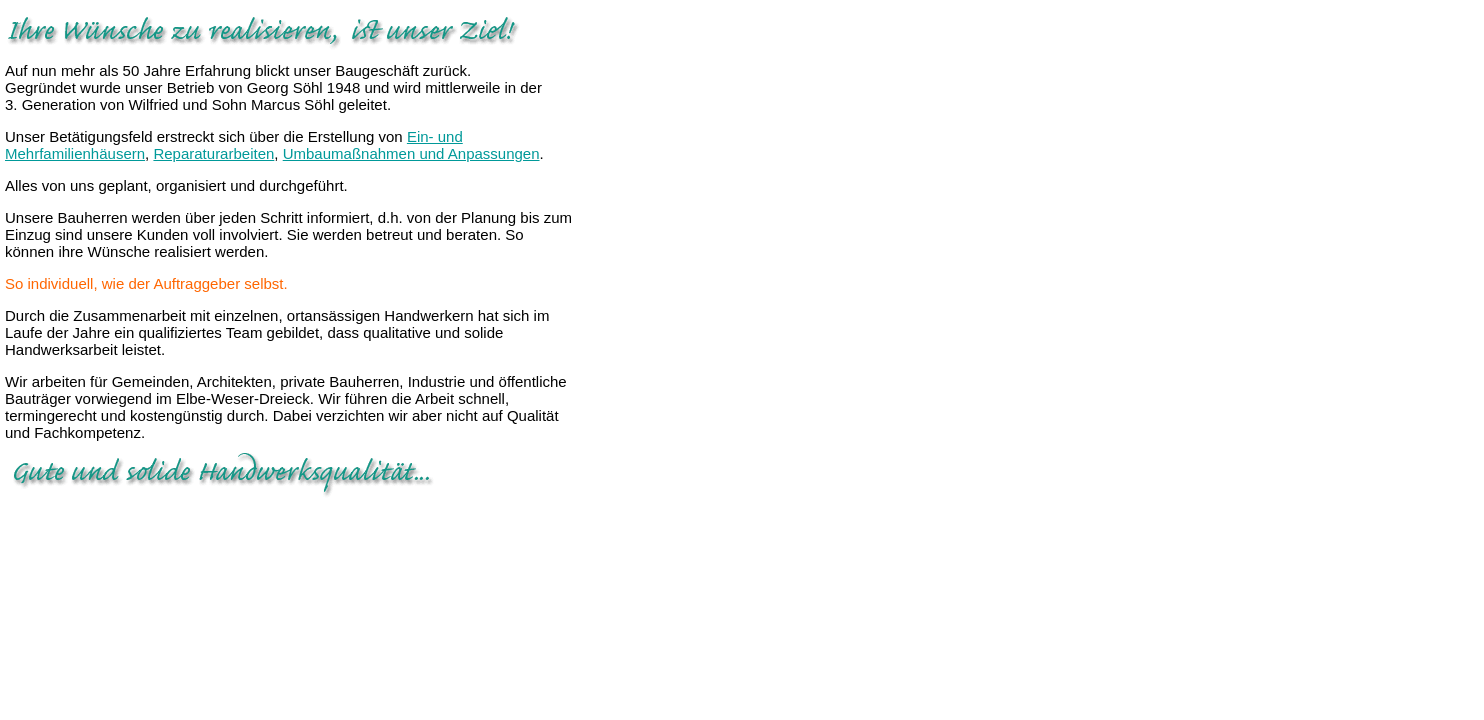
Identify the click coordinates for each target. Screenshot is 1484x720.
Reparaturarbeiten (213, 153)
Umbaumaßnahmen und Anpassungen (411, 153)
